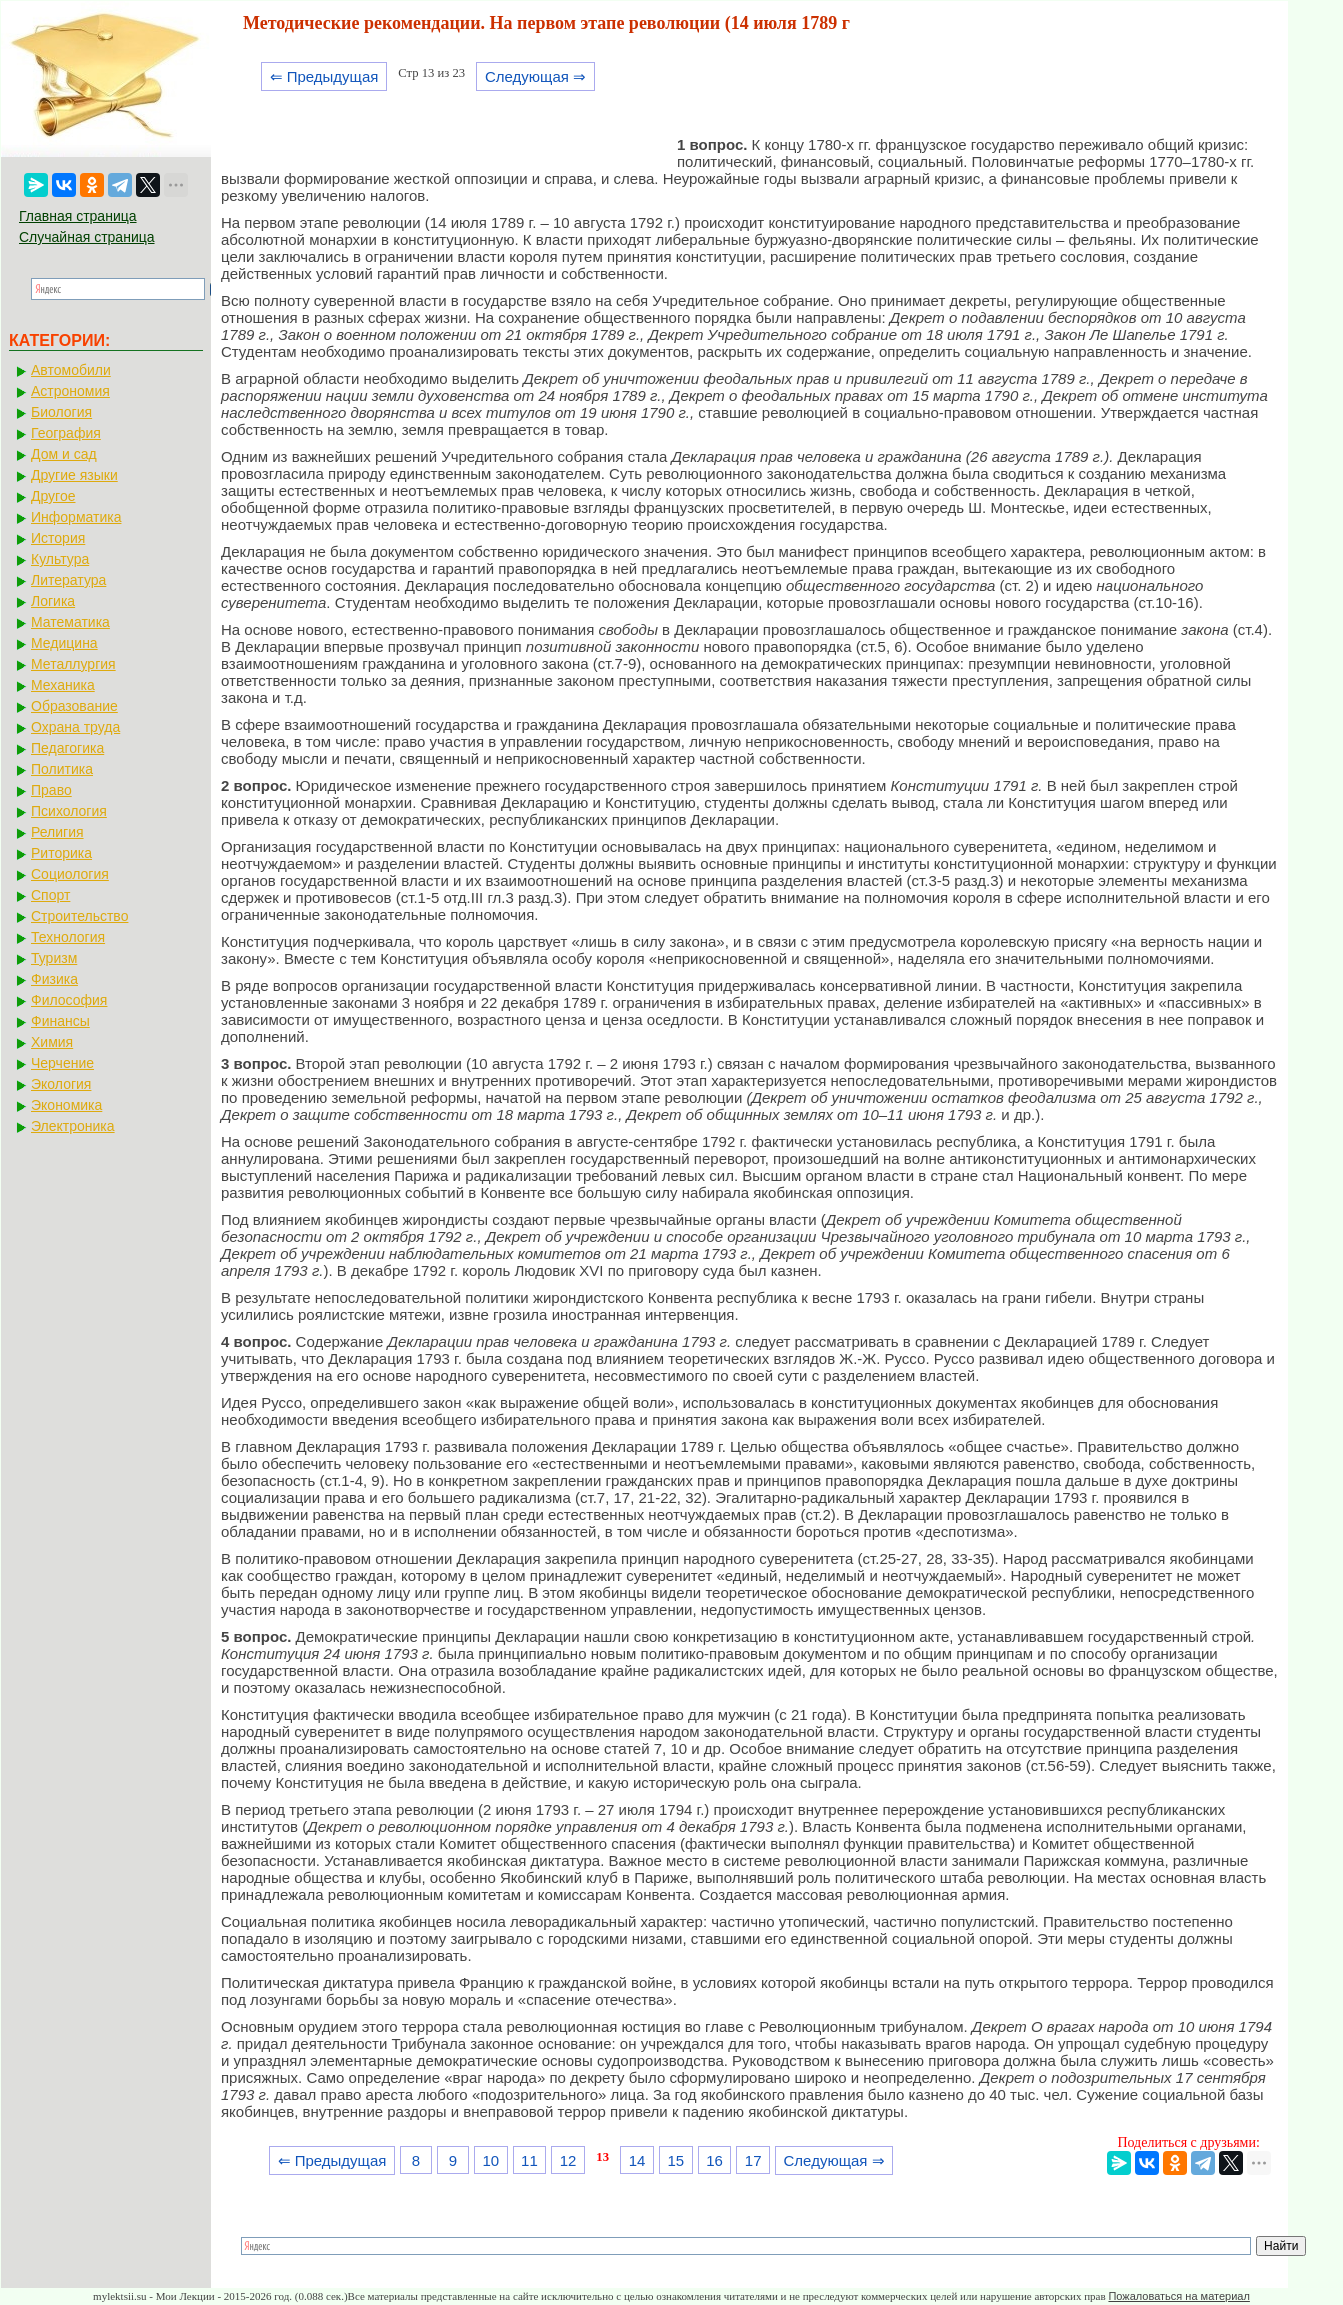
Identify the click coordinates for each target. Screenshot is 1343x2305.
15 (675, 2160)
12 (568, 2160)
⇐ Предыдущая (324, 76)
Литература (68, 580)
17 (753, 2160)
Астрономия (70, 391)
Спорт (50, 895)
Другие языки (74, 475)
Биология (61, 412)
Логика (53, 601)
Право (51, 790)
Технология (68, 937)
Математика (70, 622)
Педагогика (67, 748)
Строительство (79, 916)
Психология (69, 811)
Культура (60, 559)
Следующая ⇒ (535, 76)
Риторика (61, 853)
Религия (57, 832)
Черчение (62, 1063)
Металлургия (73, 664)
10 (490, 2160)
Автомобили (71, 370)
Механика (63, 685)
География (66, 433)
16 (714, 2160)
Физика (54, 979)
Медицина (64, 643)
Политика (62, 769)
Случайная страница (87, 237)
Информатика (76, 517)
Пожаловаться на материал (1178, 2296)
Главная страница (78, 216)
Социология (70, 874)
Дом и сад (64, 454)
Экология (61, 1084)
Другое (53, 496)
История (58, 538)
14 (637, 2160)
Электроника (73, 1126)
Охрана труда (75, 727)
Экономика (66, 1105)
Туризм (54, 958)
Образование (74, 706)
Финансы (60, 1021)
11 (529, 2160)
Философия (69, 1000)
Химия (52, 1042)
